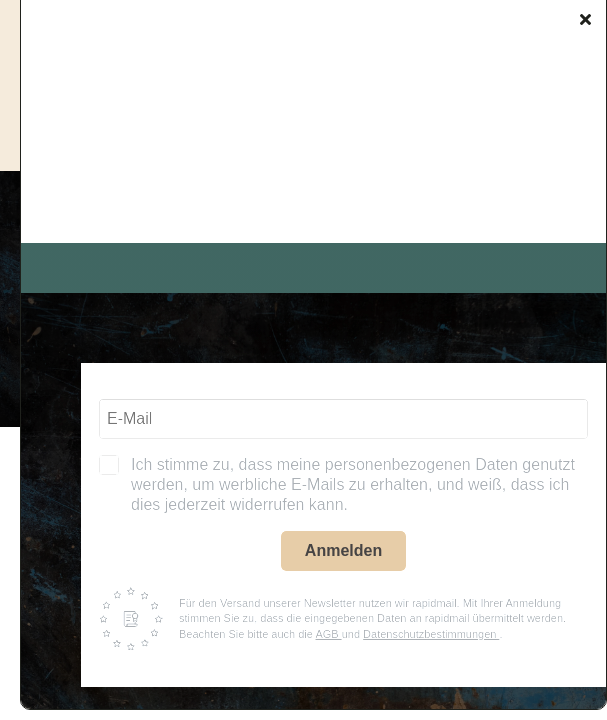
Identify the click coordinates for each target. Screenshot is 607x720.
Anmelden (343, 550)
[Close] (585, 19)
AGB (328, 634)
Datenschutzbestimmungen (431, 634)
